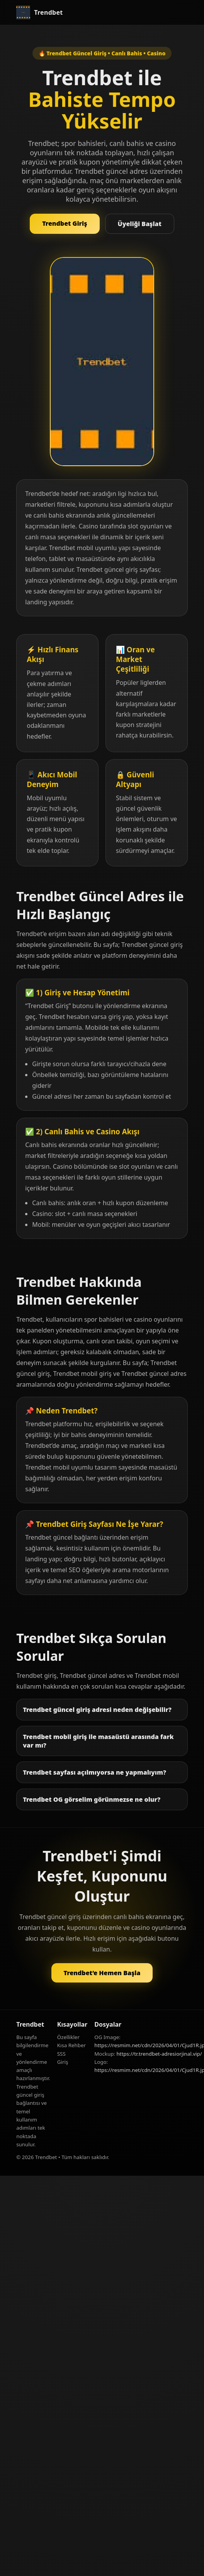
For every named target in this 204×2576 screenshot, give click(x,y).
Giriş (62, 2061)
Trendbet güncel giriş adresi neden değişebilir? (97, 1709)
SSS (61, 2053)
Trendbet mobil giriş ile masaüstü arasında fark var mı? (98, 1740)
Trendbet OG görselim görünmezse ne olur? (91, 1799)
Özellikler (68, 2037)
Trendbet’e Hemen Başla (102, 1973)
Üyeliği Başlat (140, 224)
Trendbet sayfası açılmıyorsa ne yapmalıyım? (94, 1772)
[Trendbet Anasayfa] (39, 12)
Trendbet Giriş (64, 223)
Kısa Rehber (71, 2045)
